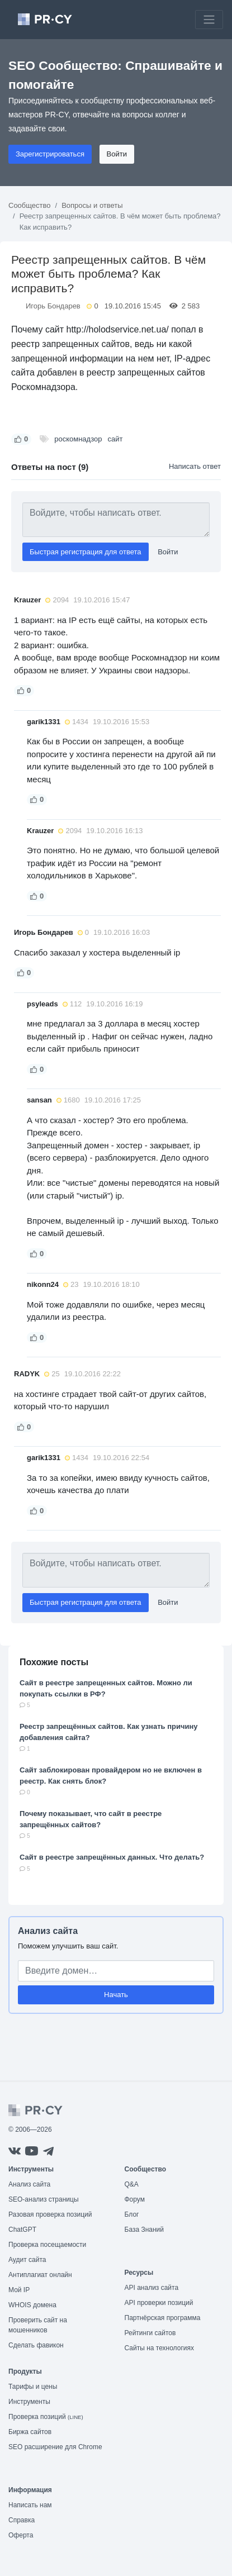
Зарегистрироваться (50, 154)
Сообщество (29, 205)
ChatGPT (22, 2229)
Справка (21, 2520)
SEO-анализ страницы (43, 2199)
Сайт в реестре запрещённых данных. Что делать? (112, 1857)
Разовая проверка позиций (50, 2214)
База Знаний (144, 2229)
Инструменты (29, 2402)
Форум (135, 2199)
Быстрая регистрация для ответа (85, 552)
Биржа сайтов (29, 2432)
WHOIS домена (32, 2305)
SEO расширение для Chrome (55, 2447)
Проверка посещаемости (47, 2245)
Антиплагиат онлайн (40, 2275)
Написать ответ (195, 466)
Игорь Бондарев (53, 306)
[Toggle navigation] (209, 19)
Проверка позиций (45, 2417)
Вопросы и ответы (91, 205)
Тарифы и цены (32, 2386)
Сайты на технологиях (159, 2348)
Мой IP (19, 2290)
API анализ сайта (152, 2288)
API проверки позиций (159, 2303)
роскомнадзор (78, 439)
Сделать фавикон (36, 2345)
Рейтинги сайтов (150, 2333)
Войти (117, 154)
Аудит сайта (27, 2260)
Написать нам (30, 2505)
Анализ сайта (48, 1931)
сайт (114, 439)
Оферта (20, 2535)
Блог (132, 2214)
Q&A (132, 2184)
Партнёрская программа (163, 2318)
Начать (116, 1994)
